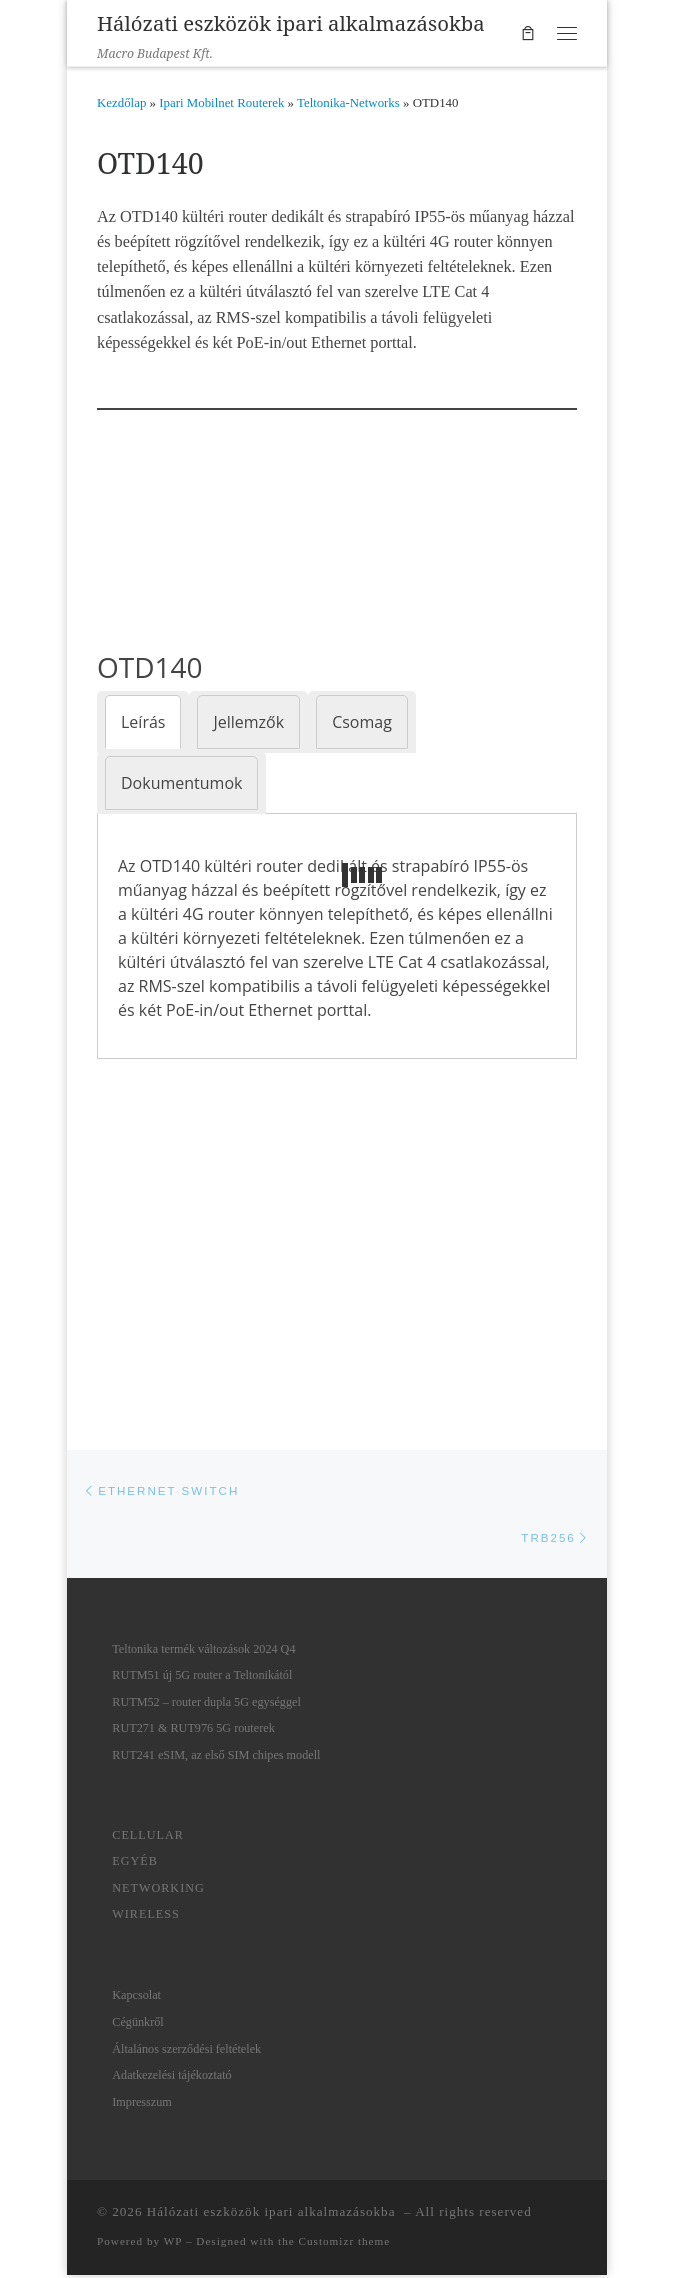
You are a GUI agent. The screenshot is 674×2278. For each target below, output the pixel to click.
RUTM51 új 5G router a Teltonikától (202, 1679)
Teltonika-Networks (348, 103)
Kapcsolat (136, 1999)
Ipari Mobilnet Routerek (221, 103)
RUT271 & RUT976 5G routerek (193, 1732)
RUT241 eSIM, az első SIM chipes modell (216, 1758)
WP (173, 2245)
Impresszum (142, 2105)
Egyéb (135, 1865)
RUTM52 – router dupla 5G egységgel (206, 1705)
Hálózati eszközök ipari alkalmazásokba (273, 2215)
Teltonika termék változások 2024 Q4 (203, 1652)
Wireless (146, 1918)
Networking (158, 1891)
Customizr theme (345, 2245)
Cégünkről (137, 2025)
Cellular (148, 1838)
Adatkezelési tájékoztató (171, 2078)
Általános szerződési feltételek (186, 2052)
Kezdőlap (121, 103)
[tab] (143, 722)
